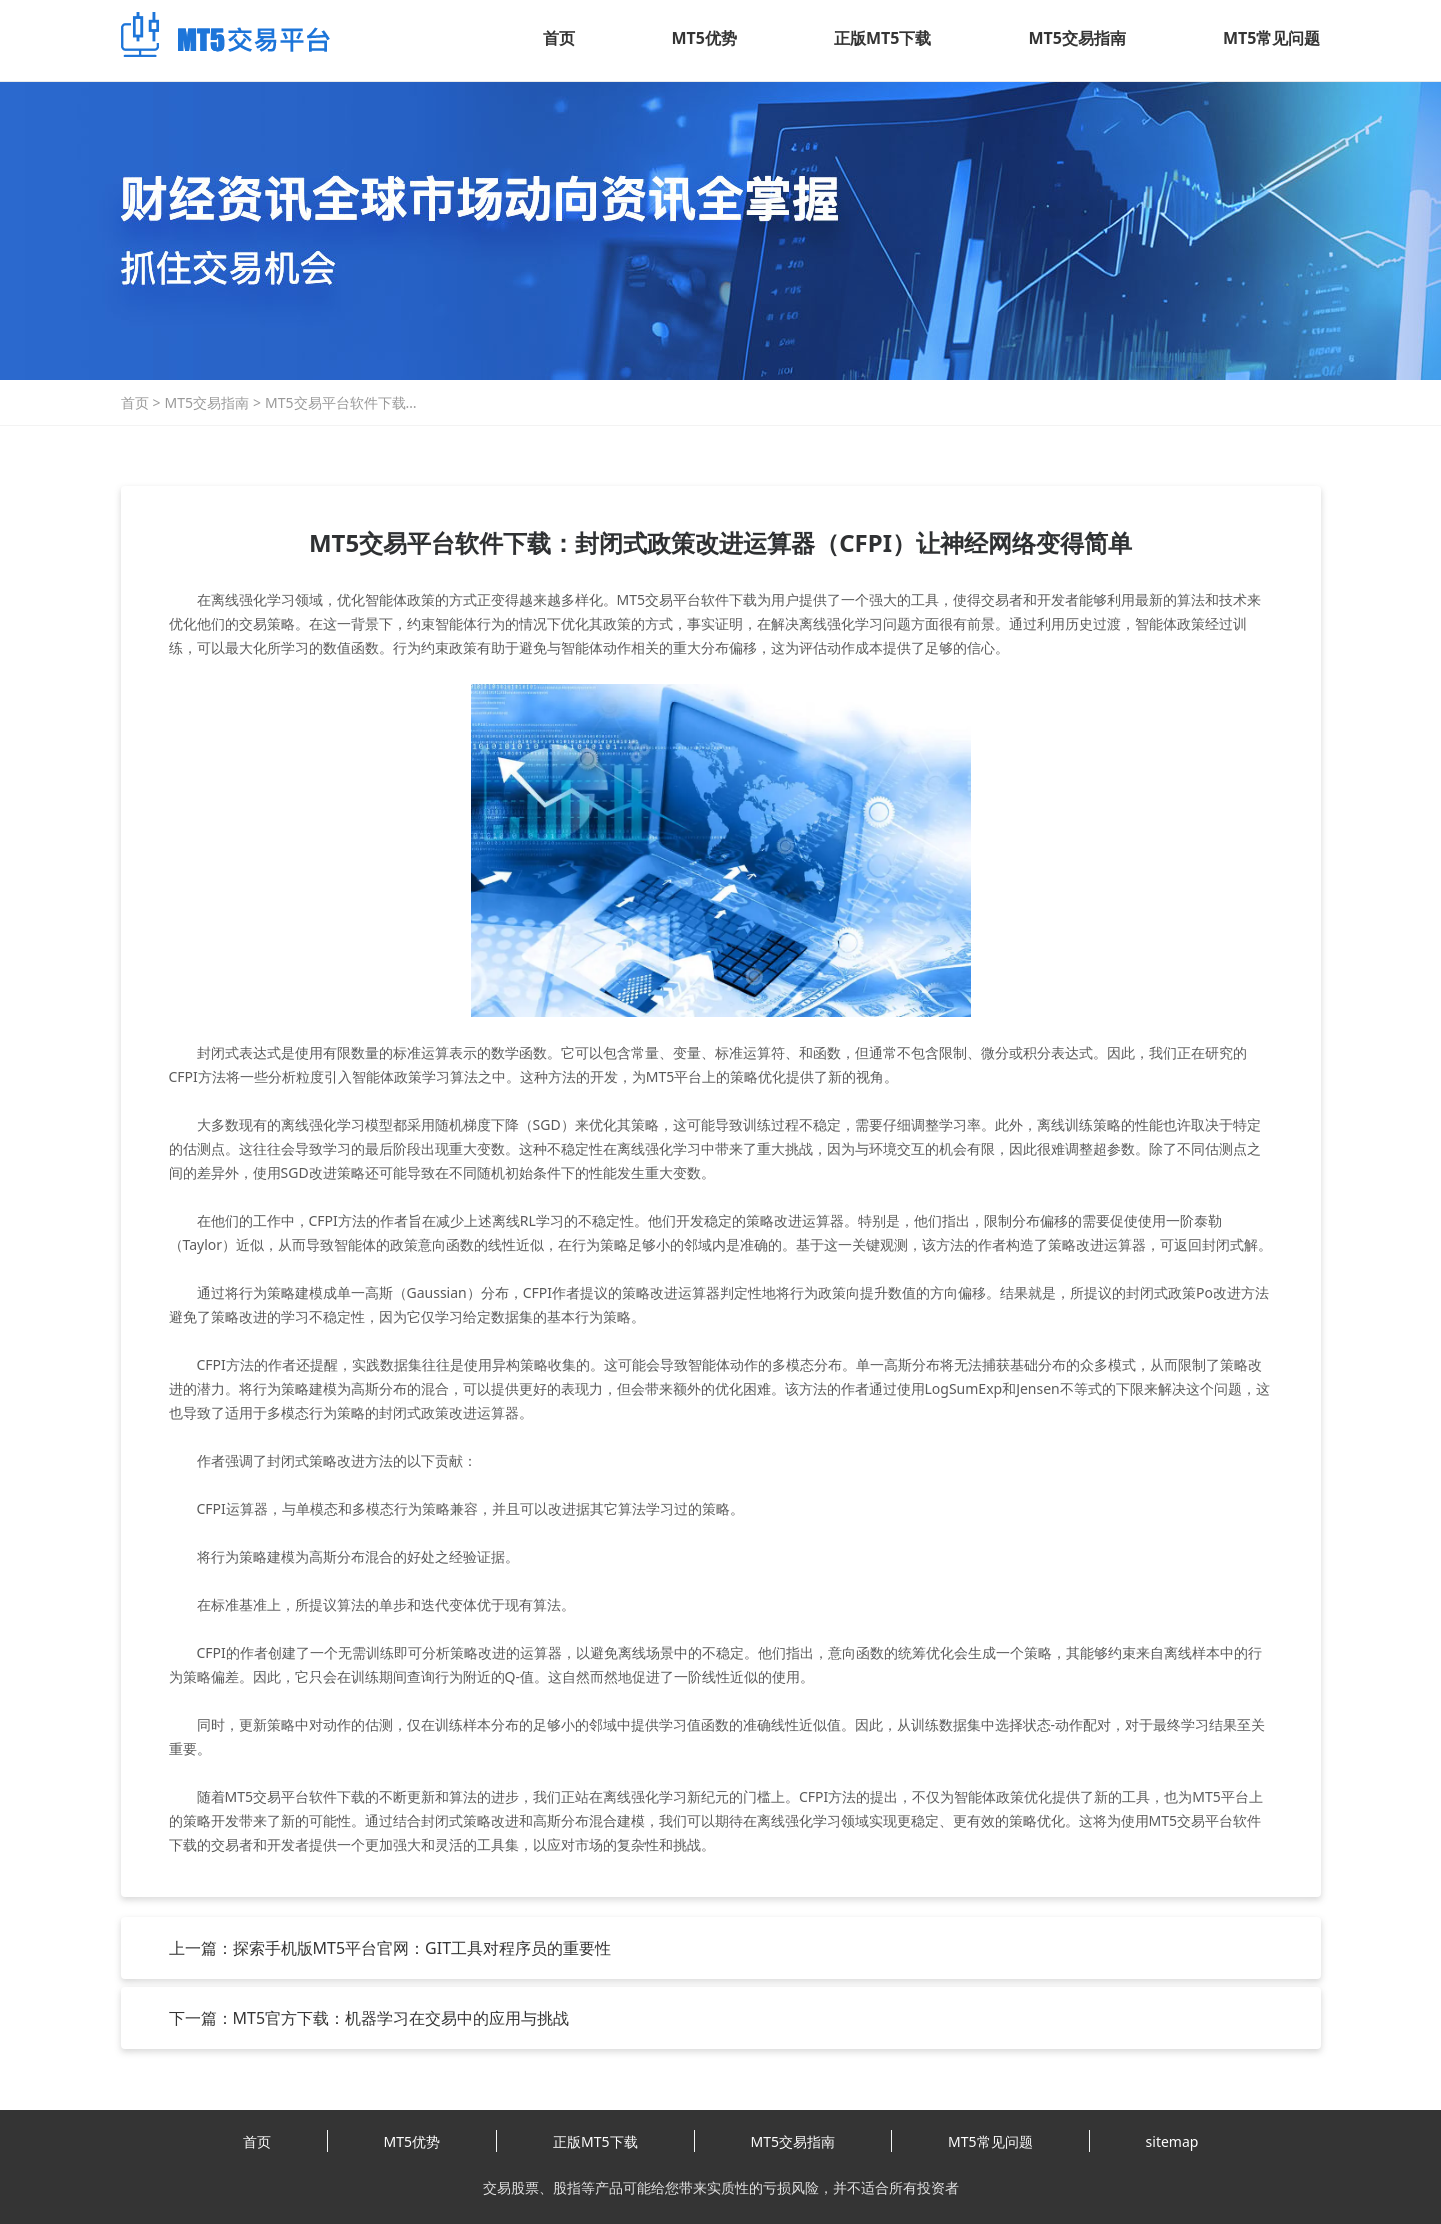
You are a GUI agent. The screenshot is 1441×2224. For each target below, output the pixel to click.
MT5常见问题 (1271, 38)
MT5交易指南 (1077, 38)
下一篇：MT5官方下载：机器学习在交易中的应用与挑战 (369, 2018)
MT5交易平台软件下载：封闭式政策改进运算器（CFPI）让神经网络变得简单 (342, 403)
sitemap (1172, 2141)
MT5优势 (704, 38)
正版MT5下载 (882, 38)
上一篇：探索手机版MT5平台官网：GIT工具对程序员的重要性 (390, 1948)
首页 (559, 38)
